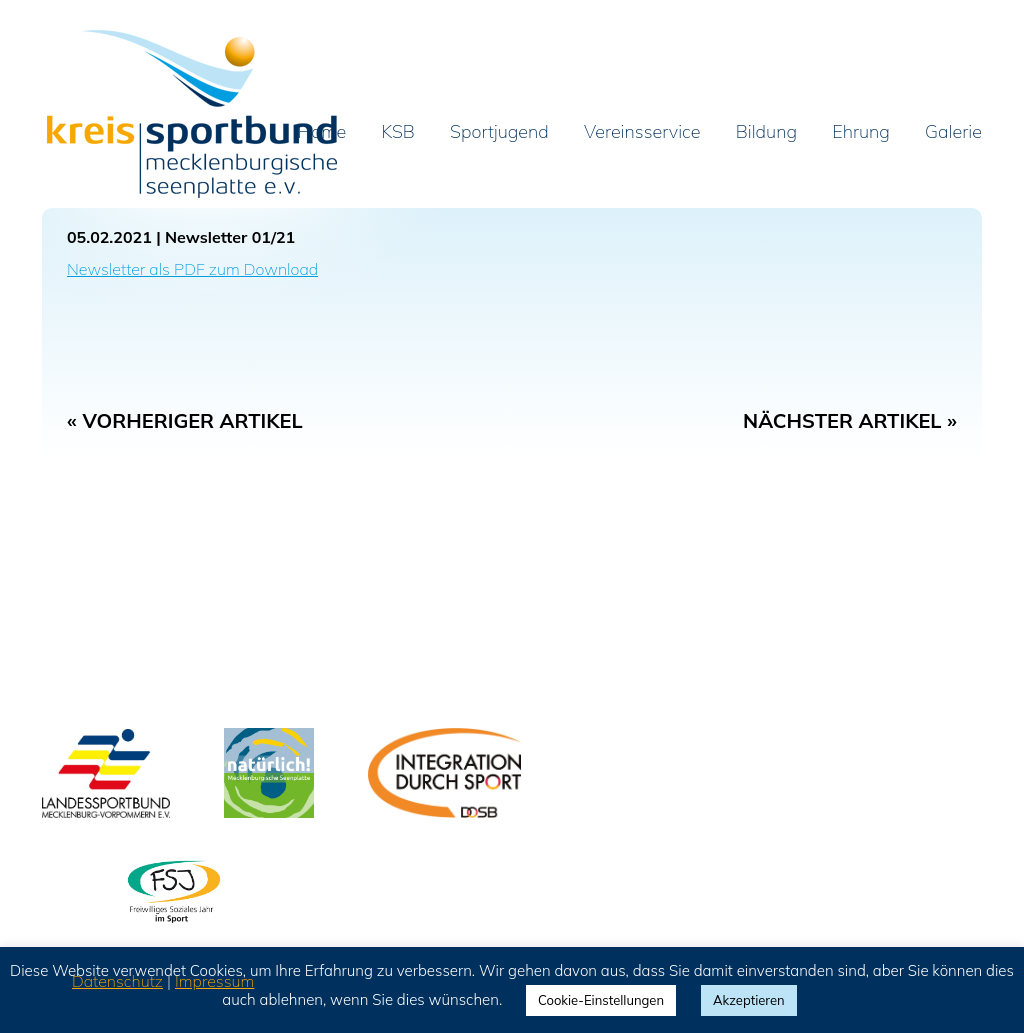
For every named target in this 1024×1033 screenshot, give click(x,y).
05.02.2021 (109, 237)
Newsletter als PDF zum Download (192, 269)
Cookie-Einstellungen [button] (601, 1000)
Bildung (766, 133)
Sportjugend (499, 133)
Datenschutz (117, 981)
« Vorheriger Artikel (185, 420)
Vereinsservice (642, 133)
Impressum (214, 981)
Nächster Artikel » (850, 420)
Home (322, 133)
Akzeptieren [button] (749, 1000)
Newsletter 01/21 (230, 237)
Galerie (953, 133)
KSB (398, 133)
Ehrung (861, 133)
